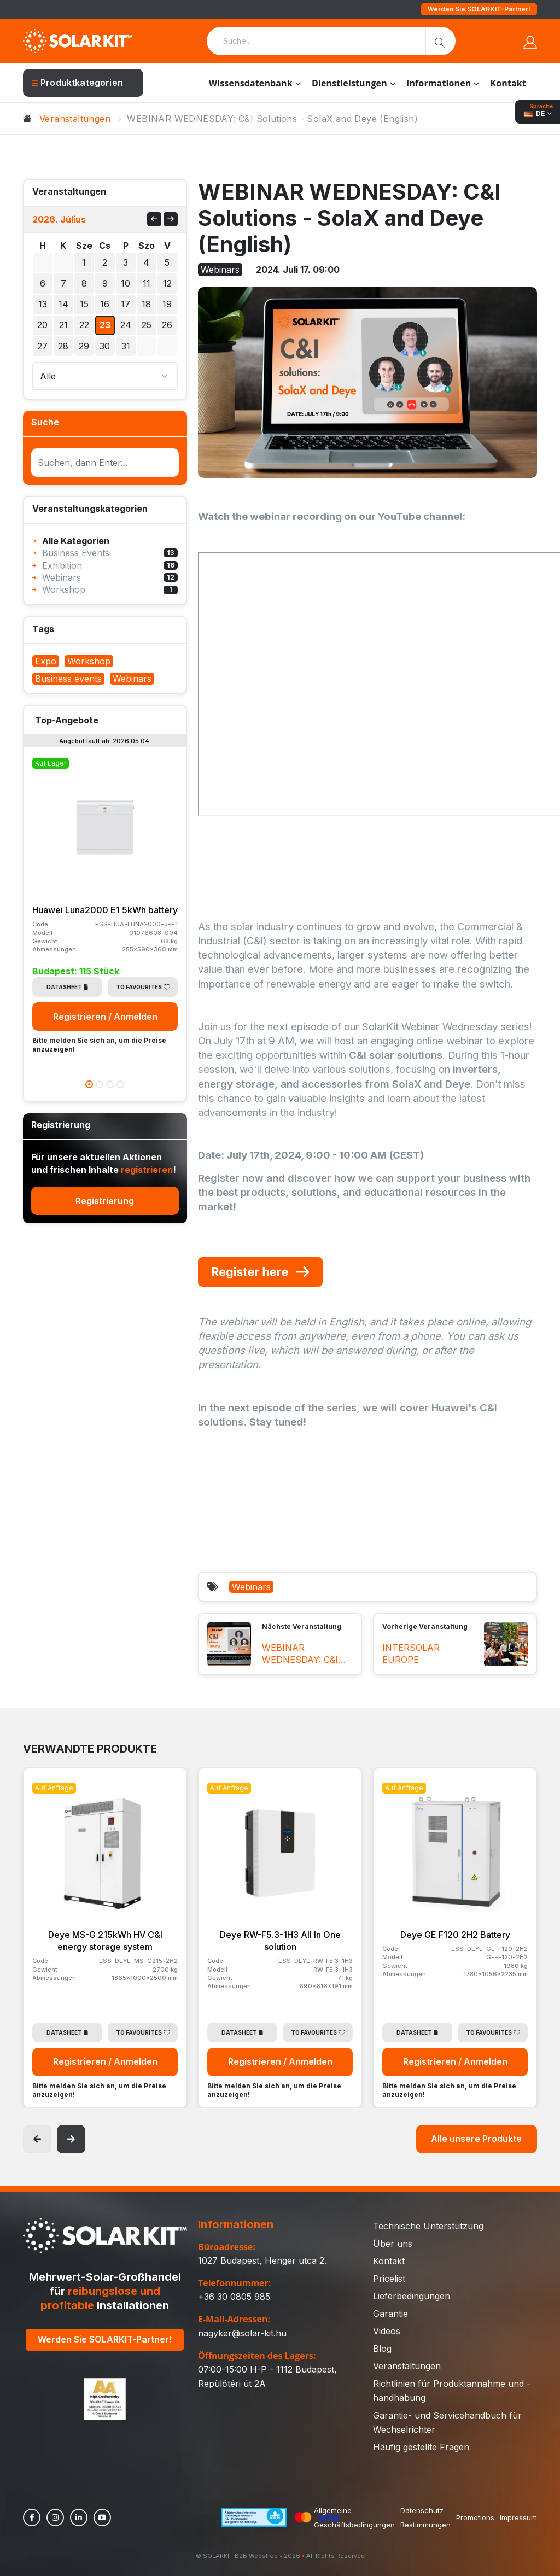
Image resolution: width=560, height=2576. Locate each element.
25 (146, 324)
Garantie (390, 2313)
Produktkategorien (77, 82)
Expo (45, 661)
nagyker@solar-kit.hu (242, 2333)
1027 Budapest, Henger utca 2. (262, 2260)
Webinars (251, 1586)
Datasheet (67, 987)
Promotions (475, 2517)
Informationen (438, 83)
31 (125, 346)
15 (84, 304)
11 (146, 283)
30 (63, 262)
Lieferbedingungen (411, 2296)
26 (167, 324)
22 (84, 324)
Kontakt (508, 83)
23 (105, 324)
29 (42, 262)
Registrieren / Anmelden (105, 1016)
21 (63, 324)
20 (42, 324)
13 (42, 304)
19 (167, 304)
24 (125, 324)
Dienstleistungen (349, 83)
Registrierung (104, 1200)
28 (63, 346)
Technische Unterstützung (428, 2226)
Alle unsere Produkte (476, 2138)
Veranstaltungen (74, 118)
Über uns (392, 2243)
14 (63, 304)
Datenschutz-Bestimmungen (425, 2517)
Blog (382, 2348)
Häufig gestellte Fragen (421, 2446)
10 (125, 283)
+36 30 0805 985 (234, 2296)
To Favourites (143, 987)
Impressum (518, 2517)
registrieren (147, 1169)
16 (104, 304)
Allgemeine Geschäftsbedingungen (354, 2517)
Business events (68, 678)
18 (146, 304)
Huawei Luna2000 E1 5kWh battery (105, 909)
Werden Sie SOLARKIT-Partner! (479, 9)
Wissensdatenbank (251, 83)
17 (125, 304)
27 (42, 346)
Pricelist (389, 2278)
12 (167, 283)
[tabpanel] (105, 904)
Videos (386, 2331)
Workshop (88, 661)
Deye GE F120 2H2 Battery (455, 1934)
